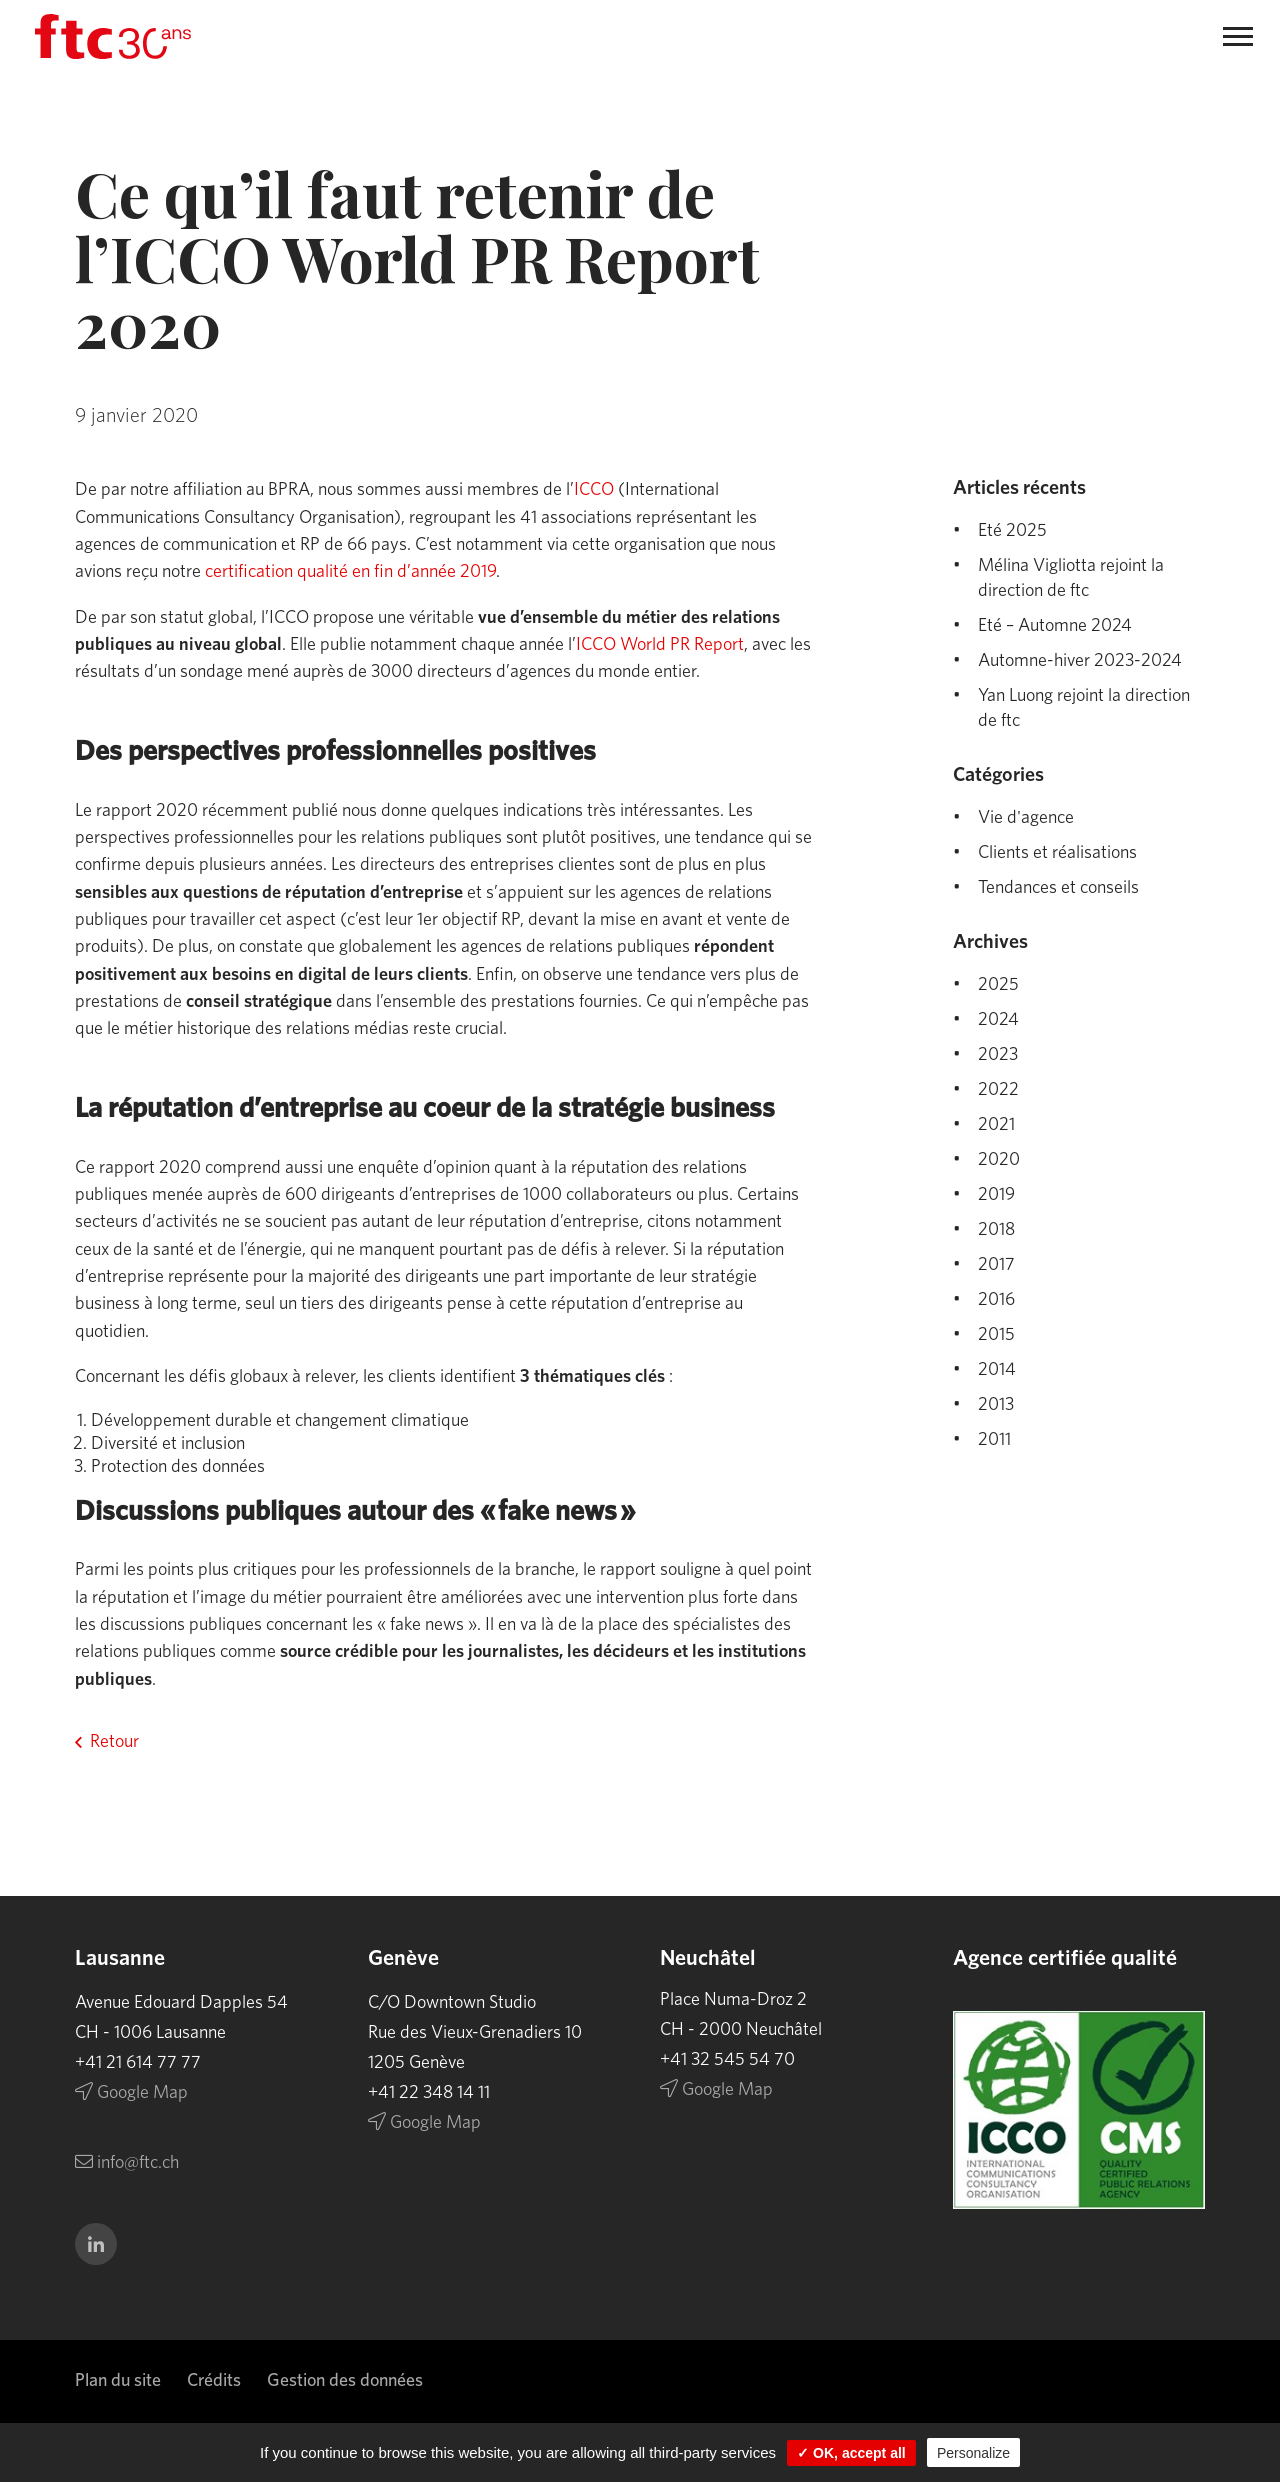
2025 (998, 985)
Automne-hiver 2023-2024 (1080, 661)
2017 (996, 1265)
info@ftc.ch (119, 2163)
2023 (998, 1055)
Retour (114, 1742)
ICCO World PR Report (660, 645)
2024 (998, 1020)
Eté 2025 (1012, 531)
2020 (999, 1160)
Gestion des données (345, 2381)
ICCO (594, 490)
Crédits (214, 2381)
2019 (996, 1195)
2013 (996, 1405)
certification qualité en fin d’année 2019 (350, 572)
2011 (994, 1440)
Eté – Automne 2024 (1055, 626)
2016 (996, 1300)
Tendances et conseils (1058, 888)
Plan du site (118, 2381)
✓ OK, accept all (851, 2453)
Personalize (973, 2453)
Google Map (123, 2093)
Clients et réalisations (1057, 853)
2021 (996, 1125)
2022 (998, 1090)
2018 (996, 1230)
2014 (997, 1370)
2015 (996, 1335)
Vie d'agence (1026, 818)
